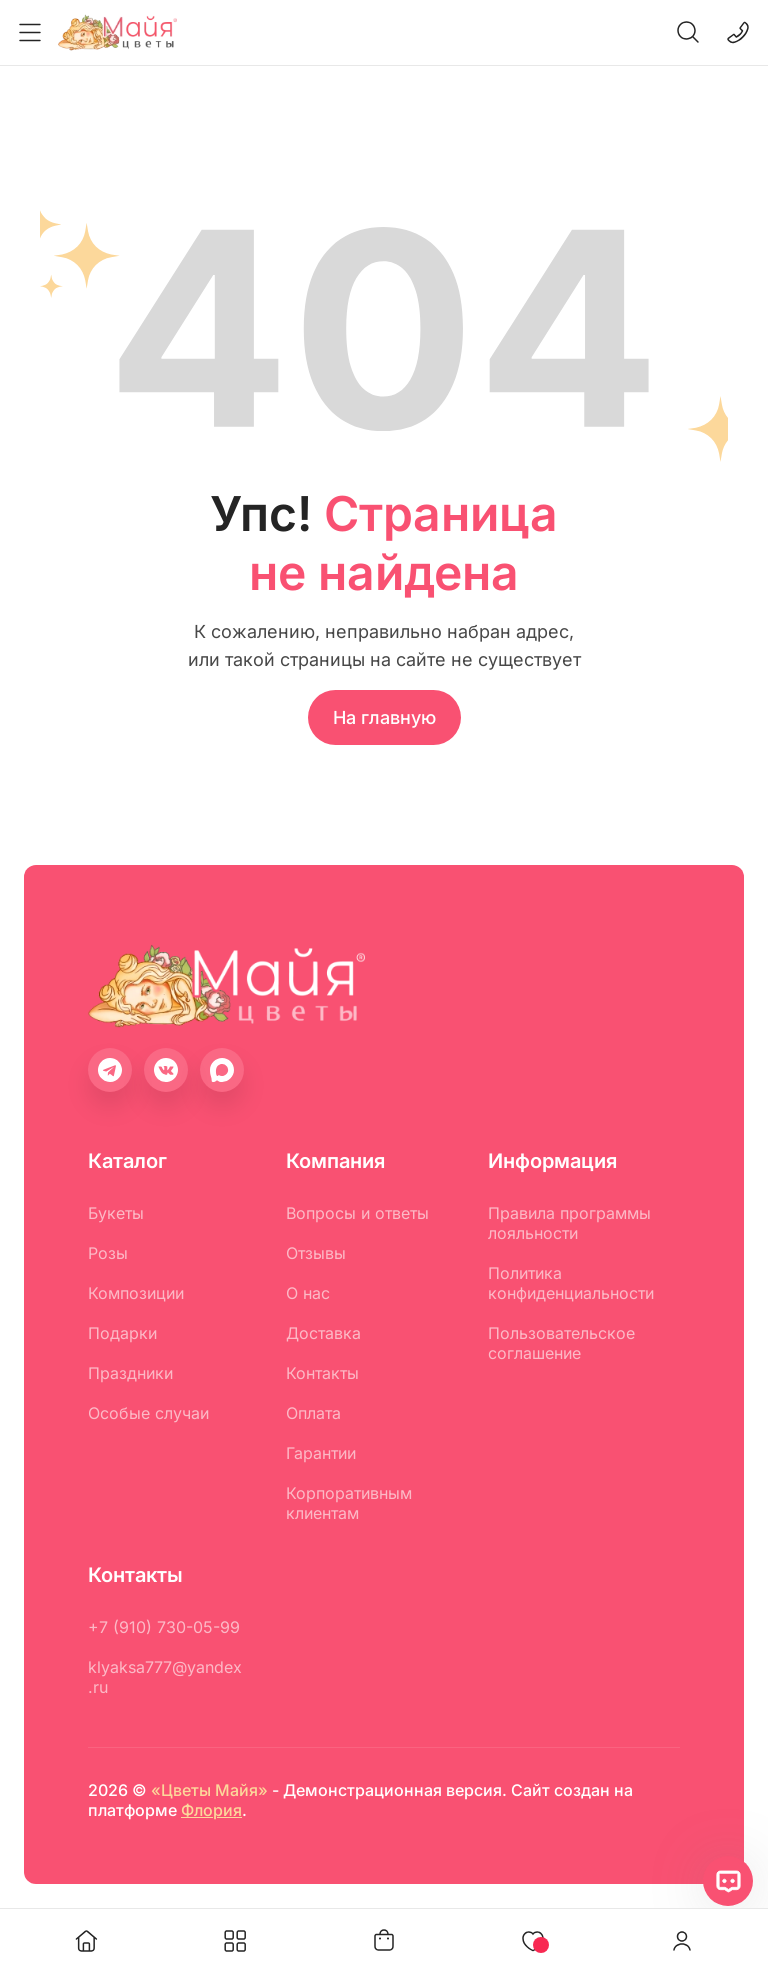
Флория (211, 1810)
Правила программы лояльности (569, 1223)
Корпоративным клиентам (349, 1503)
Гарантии (321, 1453)
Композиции (136, 1293)
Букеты (116, 1213)
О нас (308, 1293)
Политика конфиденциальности (571, 1283)
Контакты (322, 1373)
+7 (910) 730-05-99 (164, 1627)
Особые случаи (148, 1413)
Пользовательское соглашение (561, 1343)
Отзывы (316, 1253)
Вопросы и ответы (357, 1213)
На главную (384, 717)
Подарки (122, 1333)
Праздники (130, 1373)
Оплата (313, 1413)
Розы (108, 1253)
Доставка (323, 1333)
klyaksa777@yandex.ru (165, 1677)
